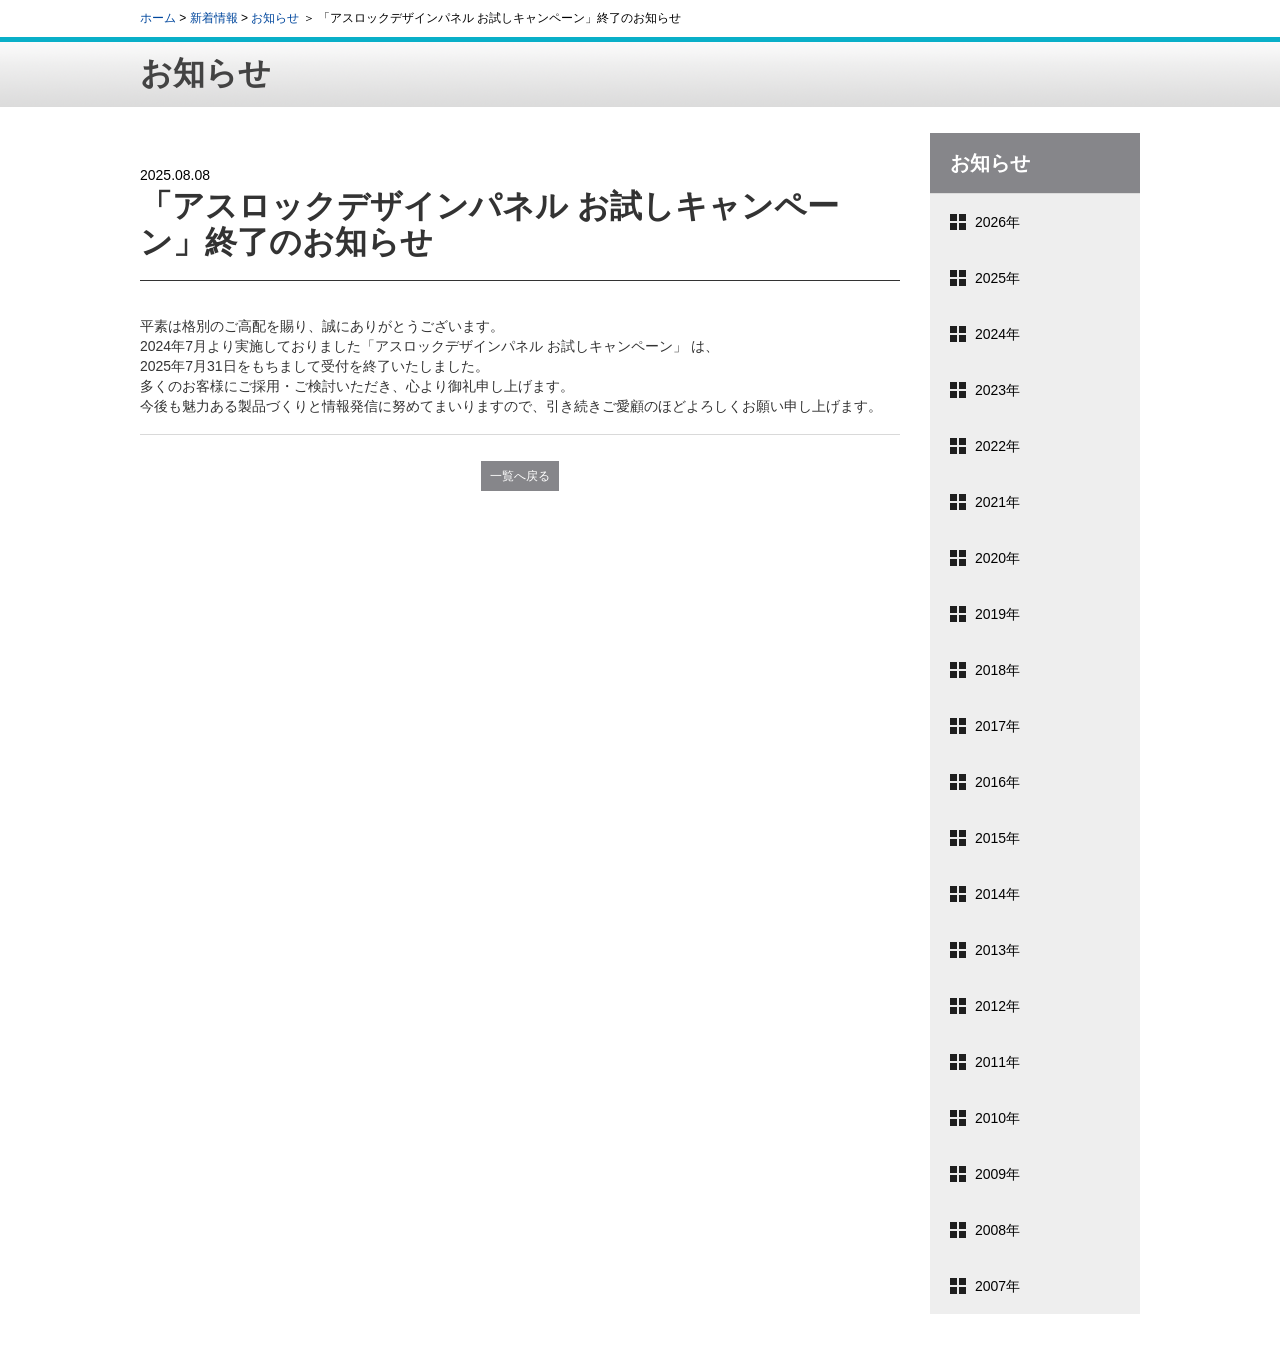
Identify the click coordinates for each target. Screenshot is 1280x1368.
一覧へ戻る (520, 476)
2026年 (997, 222)
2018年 (997, 670)
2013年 (997, 950)
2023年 (997, 390)
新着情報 (214, 18)
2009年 (997, 1174)
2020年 (997, 558)
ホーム (158, 18)
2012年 (997, 1006)
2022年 (997, 446)
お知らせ (275, 18)
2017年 (997, 726)
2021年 (997, 502)
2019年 (997, 614)
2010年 (997, 1118)
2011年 (997, 1062)
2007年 (997, 1286)
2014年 (997, 894)
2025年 (997, 278)
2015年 (997, 838)
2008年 (997, 1230)
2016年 (997, 782)
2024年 (997, 334)
